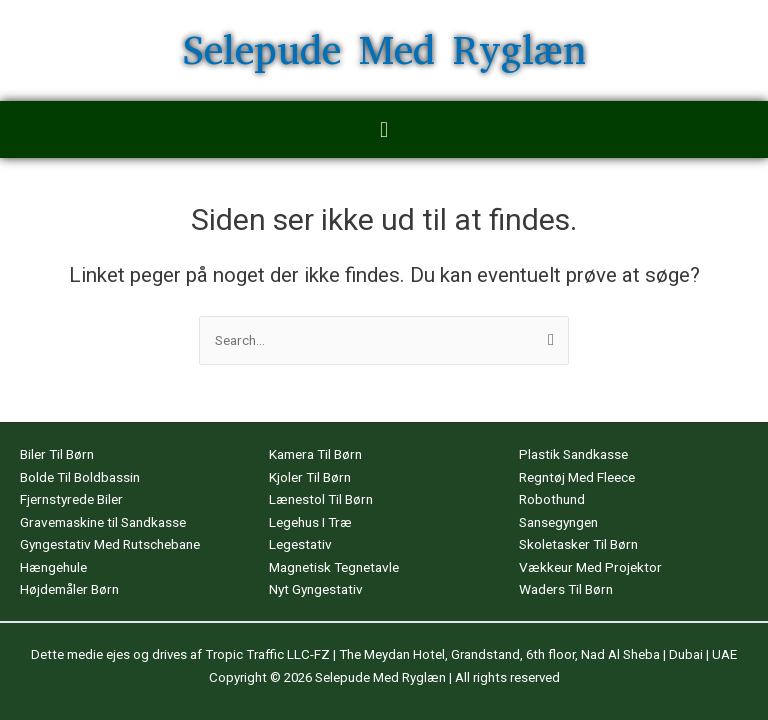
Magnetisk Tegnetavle (334, 567)
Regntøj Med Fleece (577, 477)
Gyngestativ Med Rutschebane (110, 544)
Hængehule (53, 567)
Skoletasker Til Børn (578, 544)
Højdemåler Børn (69, 589)
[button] (383, 129)
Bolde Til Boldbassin (80, 477)
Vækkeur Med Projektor (590, 567)
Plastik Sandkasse (573, 454)
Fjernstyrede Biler (71, 499)
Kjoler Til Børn (310, 477)
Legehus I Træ (310, 522)
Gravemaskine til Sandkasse (103, 522)
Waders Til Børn (566, 589)
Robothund (552, 499)
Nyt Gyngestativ (316, 589)
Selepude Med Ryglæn (384, 50)
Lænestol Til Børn (321, 499)
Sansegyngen (558, 522)
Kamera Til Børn (315, 454)
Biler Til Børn (57, 454)
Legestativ (300, 544)
